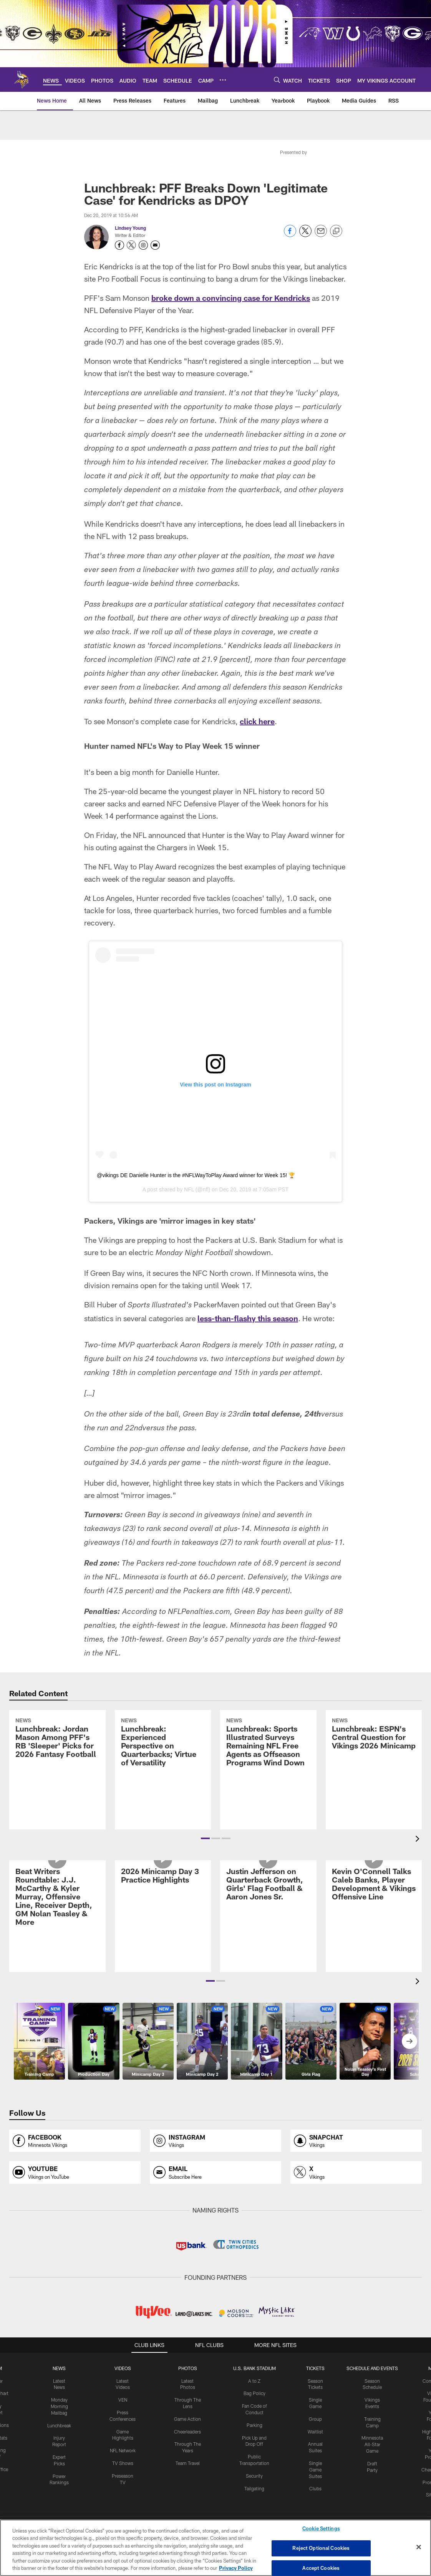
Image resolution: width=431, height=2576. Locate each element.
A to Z (254, 2381)
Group (315, 2419)
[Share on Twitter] (305, 235)
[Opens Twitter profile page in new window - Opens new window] (131, 245)
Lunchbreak (59, 2425)
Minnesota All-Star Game (372, 2444)
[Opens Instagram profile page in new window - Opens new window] (143, 245)
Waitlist (315, 2431)
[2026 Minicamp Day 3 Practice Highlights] (163, 1903)
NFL (189, 1189)
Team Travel (188, 2463)
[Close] (418, 2547)
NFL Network (123, 2450)
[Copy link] (336, 231)
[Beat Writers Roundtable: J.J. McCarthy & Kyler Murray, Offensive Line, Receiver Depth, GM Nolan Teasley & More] (57, 1924)
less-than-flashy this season (247, 1318)
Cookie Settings (321, 2529)
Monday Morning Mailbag (59, 2406)
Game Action (187, 2419)
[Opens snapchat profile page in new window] (356, 2141)
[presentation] (419, 1840)
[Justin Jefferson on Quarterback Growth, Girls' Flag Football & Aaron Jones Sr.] (268, 1912)
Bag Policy (254, 2393)
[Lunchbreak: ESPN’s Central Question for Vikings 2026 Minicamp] (374, 1761)
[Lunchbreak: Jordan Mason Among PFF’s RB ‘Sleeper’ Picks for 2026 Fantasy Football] (57, 1765)
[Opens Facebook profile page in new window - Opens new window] (119, 245)
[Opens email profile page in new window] (215, 2172)
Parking (254, 2425)
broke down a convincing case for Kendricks (230, 297)
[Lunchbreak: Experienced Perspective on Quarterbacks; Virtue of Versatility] (163, 1770)
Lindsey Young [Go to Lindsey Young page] (130, 228)
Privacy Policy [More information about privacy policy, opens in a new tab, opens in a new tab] (236, 2568)
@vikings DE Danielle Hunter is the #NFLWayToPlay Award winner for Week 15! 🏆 (196, 1175)
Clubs (315, 2488)
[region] (215, 2548)
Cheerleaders (187, 2431)
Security (254, 2475)
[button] (205, 1838)
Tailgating (254, 2488)
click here (257, 721)
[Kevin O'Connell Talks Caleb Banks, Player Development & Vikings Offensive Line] (374, 1912)
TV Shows (122, 2463)
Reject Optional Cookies (321, 2548)
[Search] (277, 80)
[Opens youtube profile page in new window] (75, 2172)
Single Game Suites (315, 2469)
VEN (122, 2399)
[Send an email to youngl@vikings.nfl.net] (155, 245)
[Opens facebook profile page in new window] (75, 2141)
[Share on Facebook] (290, 235)
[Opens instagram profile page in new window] (215, 2141)
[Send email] (321, 235)
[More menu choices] (223, 80)
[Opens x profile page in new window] (356, 2172)
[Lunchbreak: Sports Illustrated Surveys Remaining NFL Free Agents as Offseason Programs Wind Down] (268, 1770)
